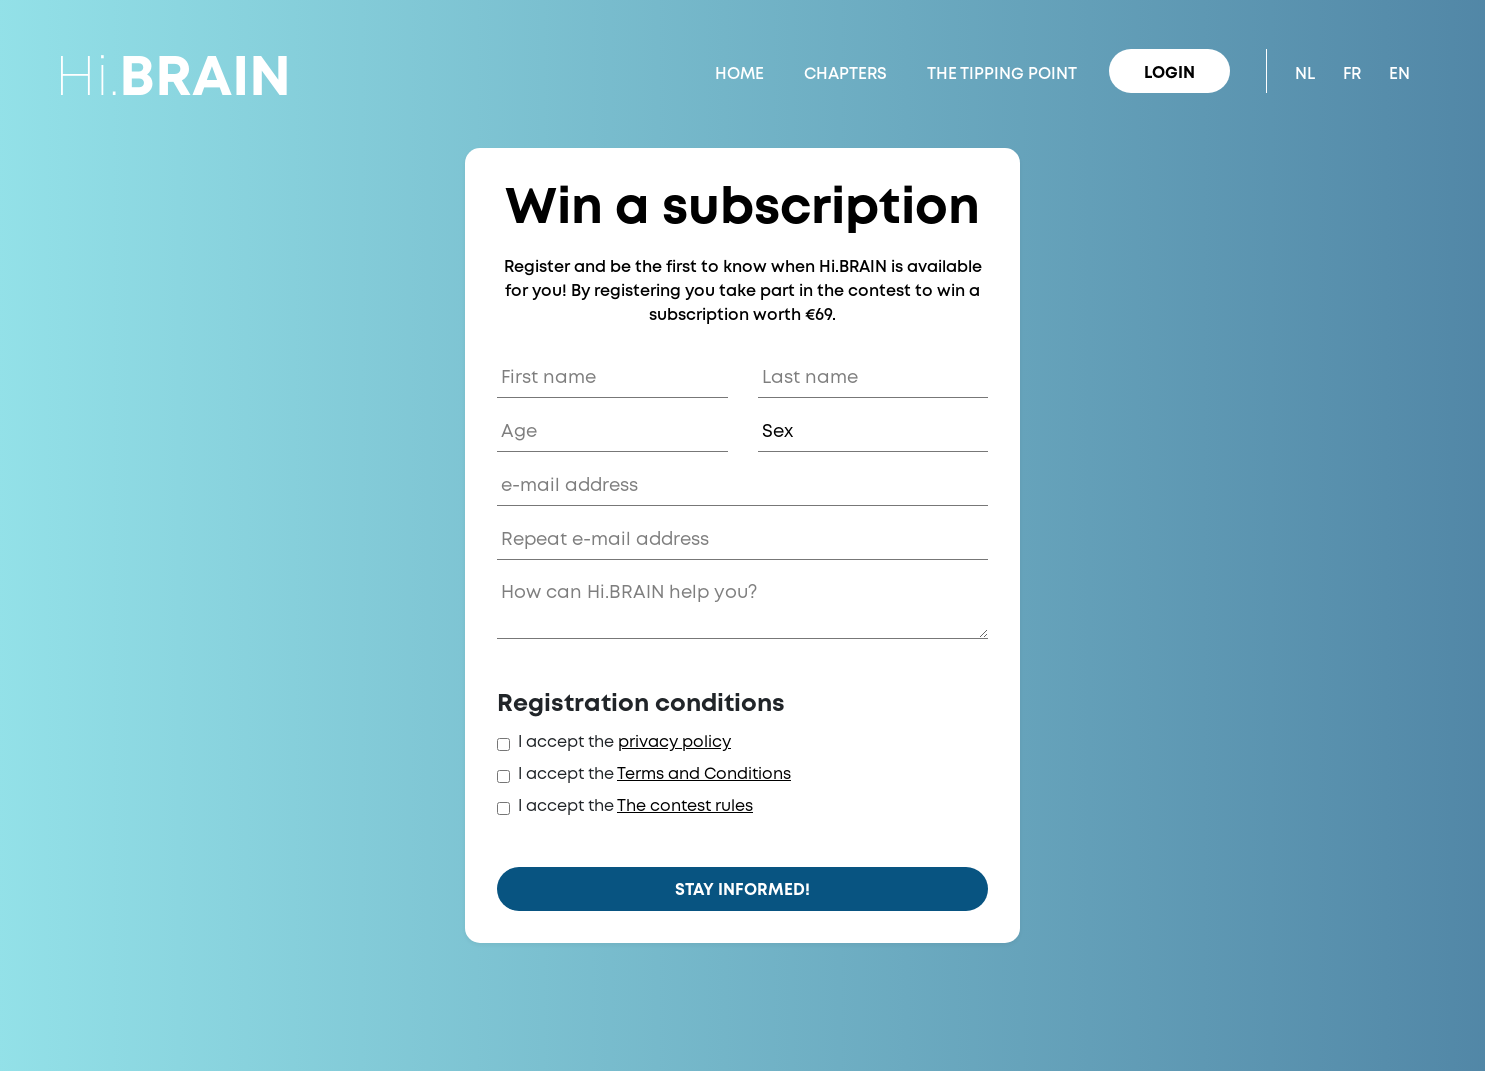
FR (1352, 74)
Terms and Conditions (704, 774)
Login (1169, 73)
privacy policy (674, 742)
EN (1399, 74)
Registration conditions (641, 704)
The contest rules (685, 806)
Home (739, 74)
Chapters (845, 74)
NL (1305, 74)
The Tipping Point (1002, 74)
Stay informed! (742, 890)
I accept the (566, 742)
